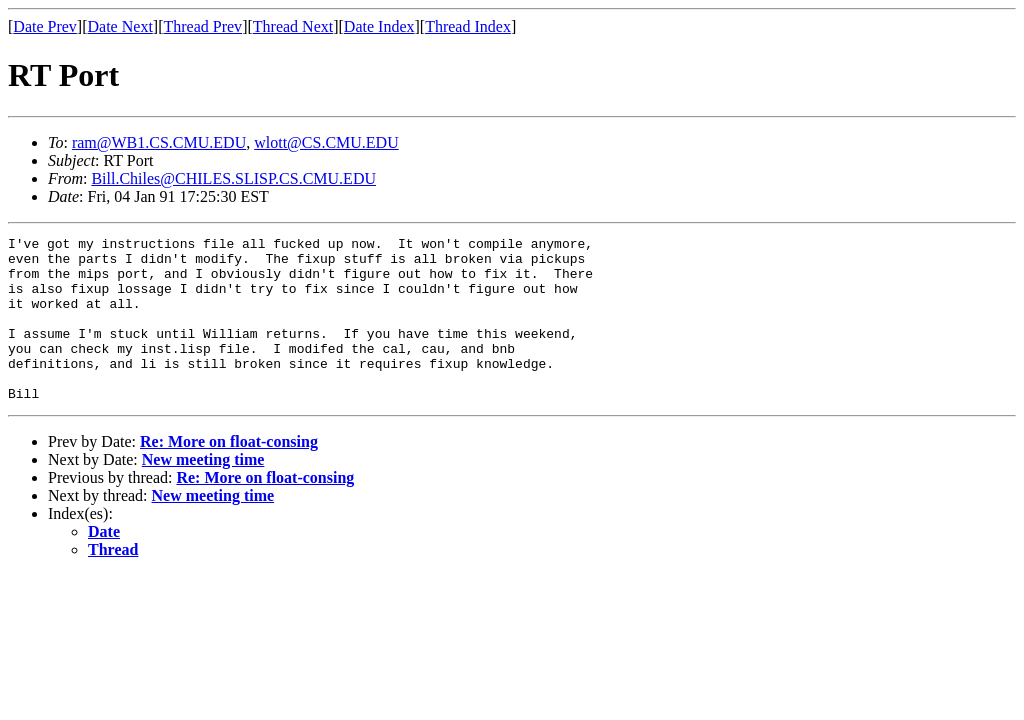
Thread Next (293, 26)
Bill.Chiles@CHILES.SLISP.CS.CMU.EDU (233, 178)
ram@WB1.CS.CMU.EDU (159, 142)
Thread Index (468, 26)
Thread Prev (202, 26)
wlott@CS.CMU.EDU (326, 142)
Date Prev (45, 26)
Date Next (120, 26)
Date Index (379, 26)
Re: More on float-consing (229, 474)
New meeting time (203, 492)
